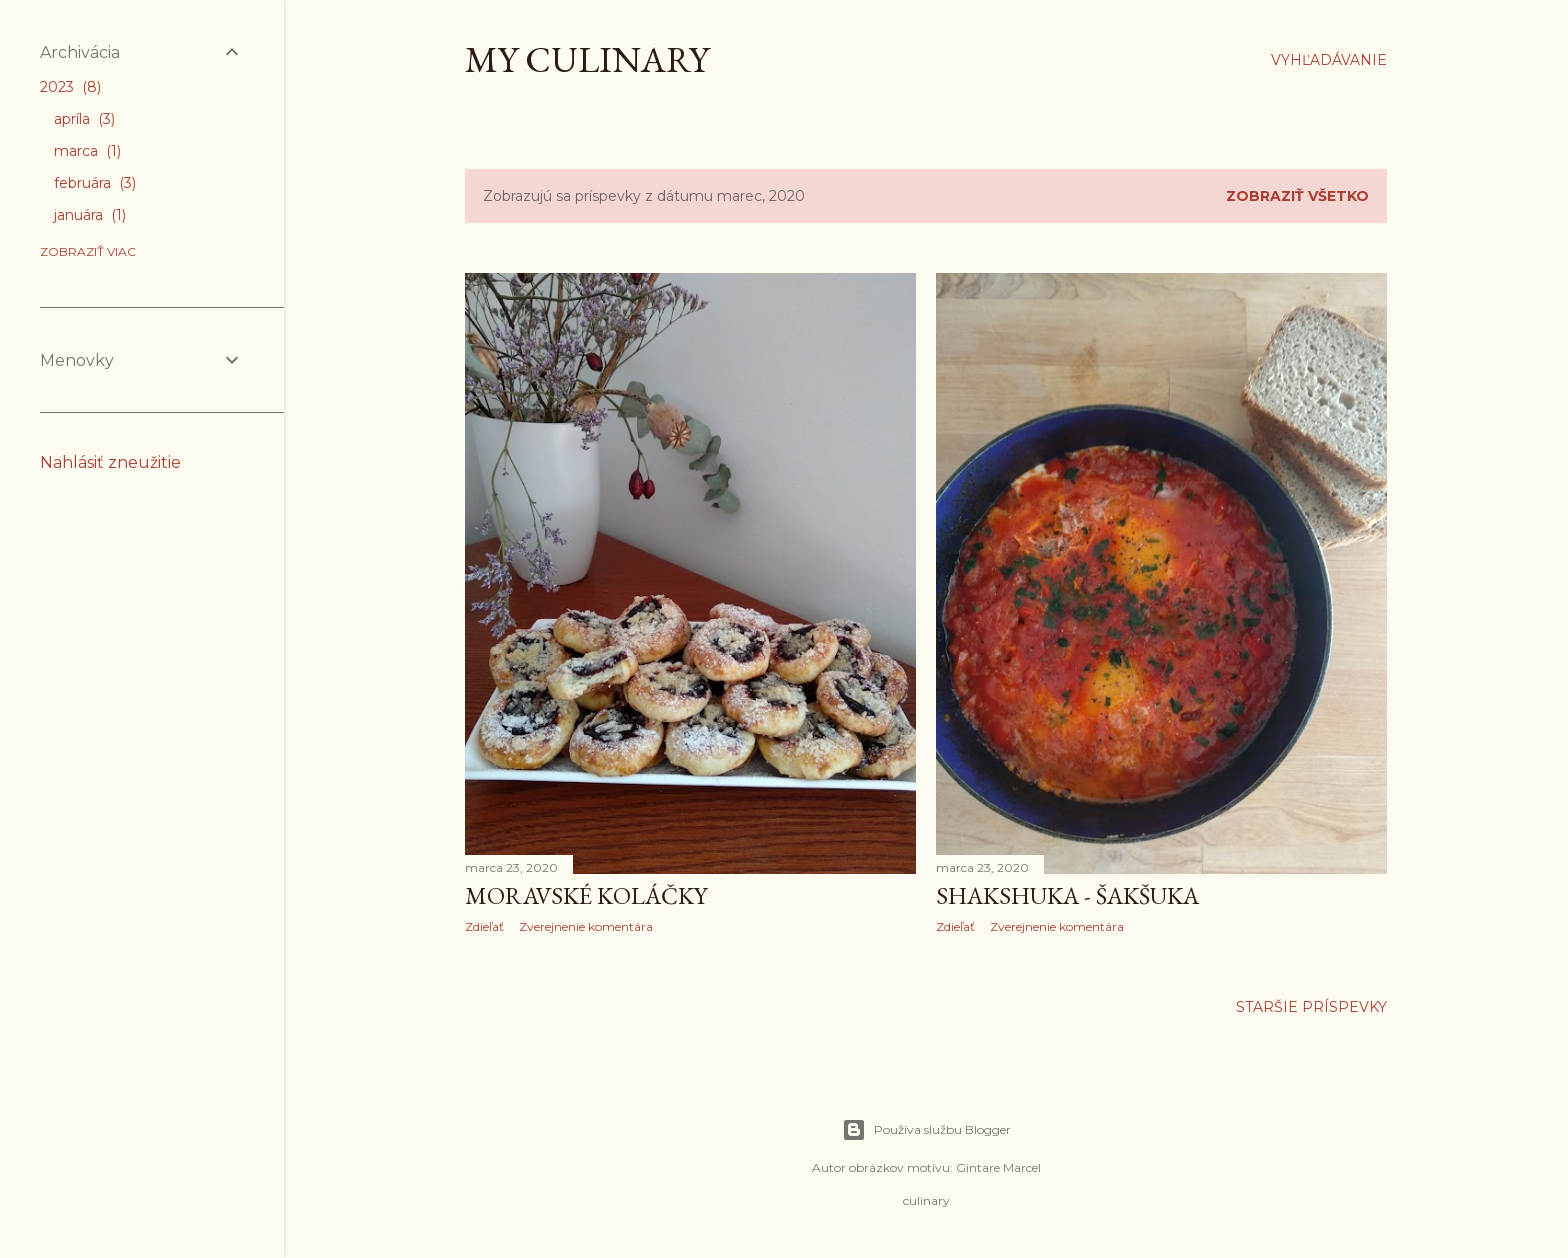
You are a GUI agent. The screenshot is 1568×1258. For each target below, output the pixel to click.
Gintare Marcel (998, 1167)
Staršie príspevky (1311, 1007)
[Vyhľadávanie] (1329, 60)
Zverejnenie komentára (586, 926)
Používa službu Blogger (926, 1130)
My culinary (587, 59)
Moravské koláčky (586, 895)
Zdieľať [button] (484, 926)
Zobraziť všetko (1297, 196)
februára (95, 183)
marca (87, 151)
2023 (70, 87)
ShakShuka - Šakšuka (1067, 895)
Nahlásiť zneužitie (110, 462)
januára (90, 215)
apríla (84, 119)
